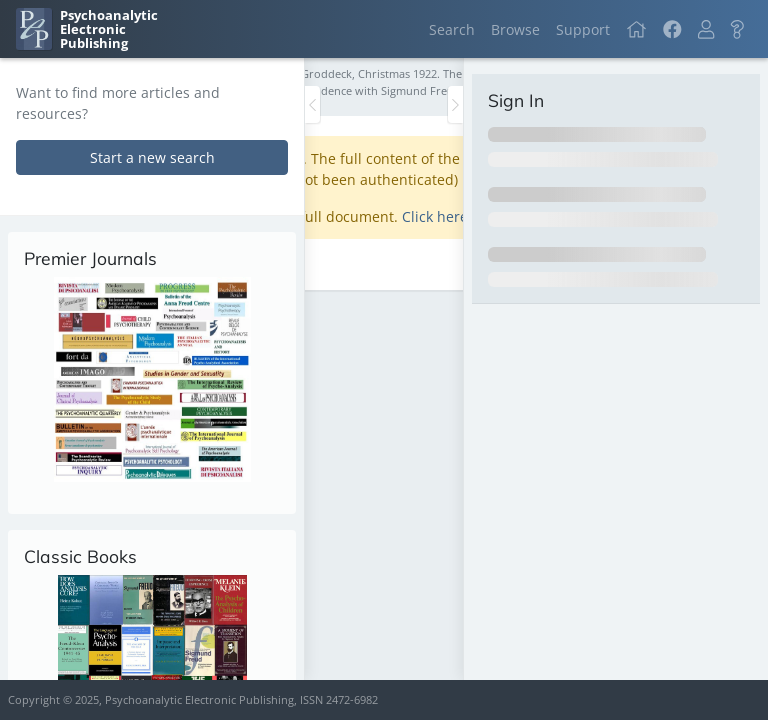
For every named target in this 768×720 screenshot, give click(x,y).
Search (452, 29)
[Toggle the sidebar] (312, 104)
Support (583, 29)
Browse (515, 29)
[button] (706, 29)
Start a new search (152, 157)
